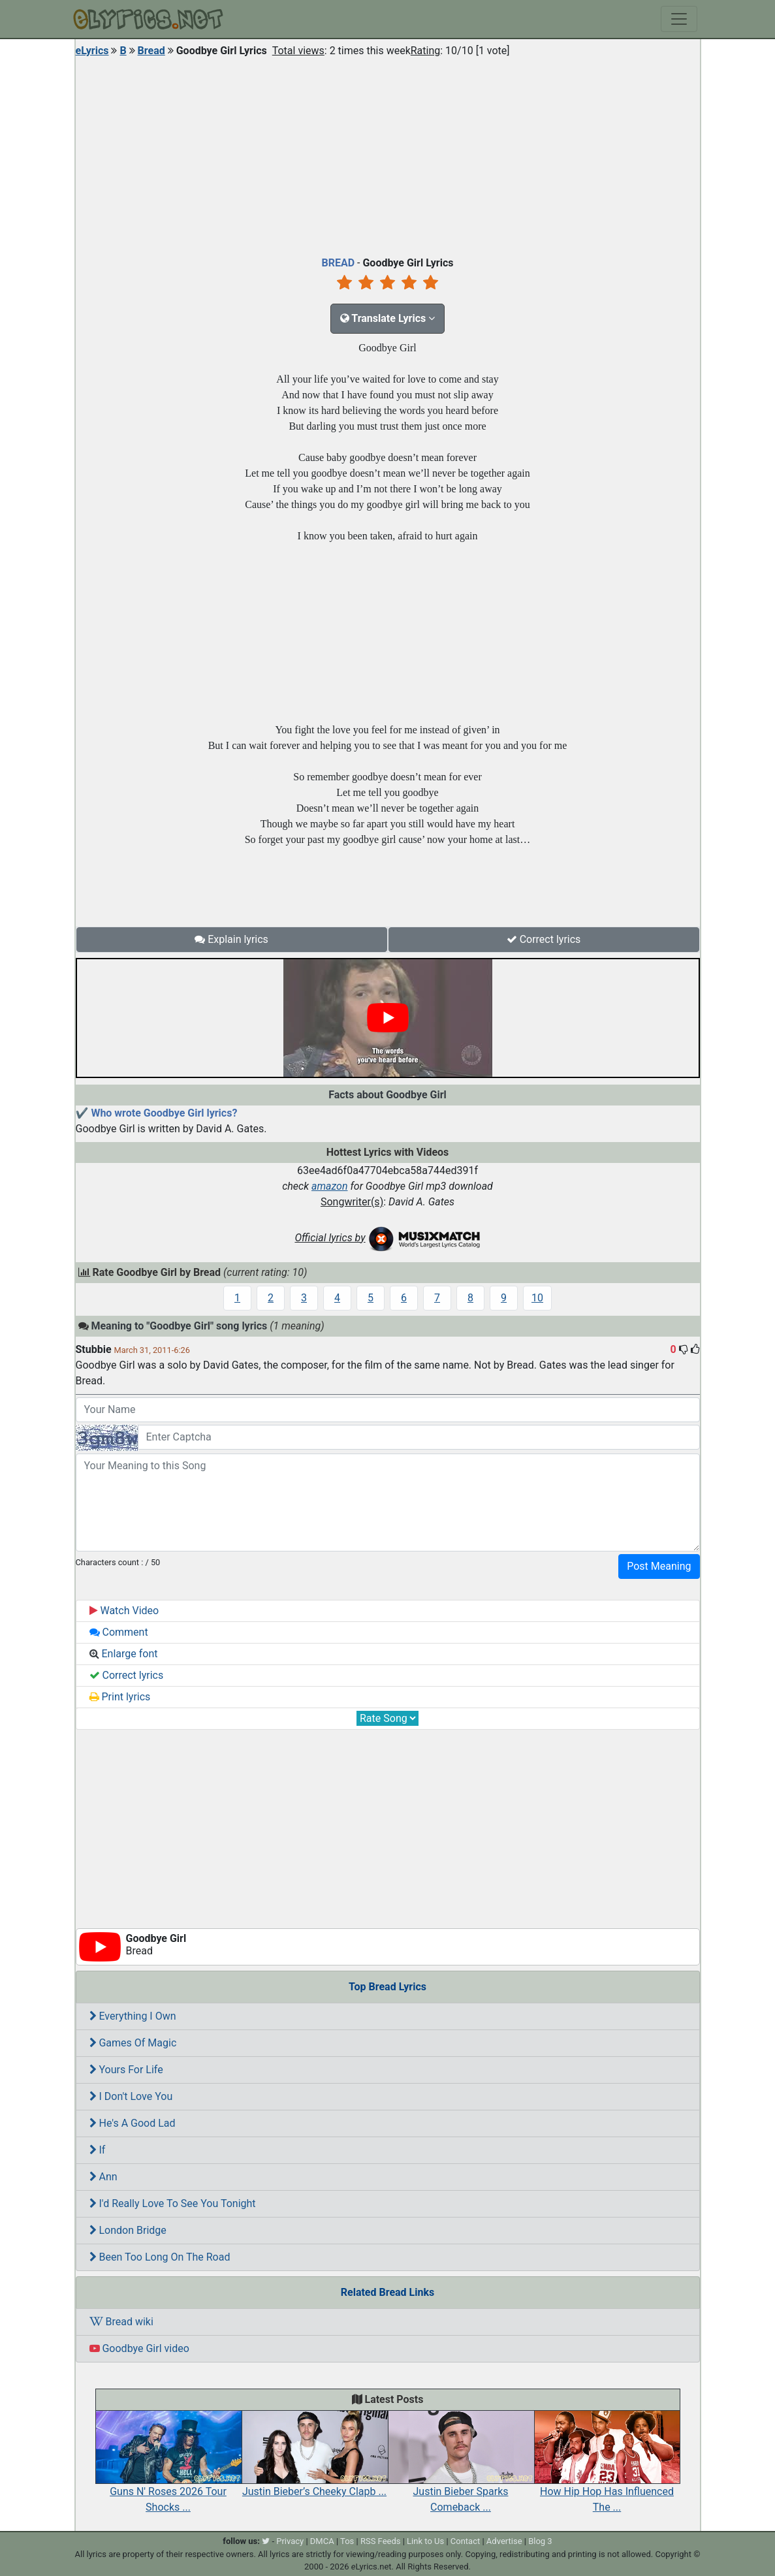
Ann (103, 2177)
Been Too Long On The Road (159, 2257)
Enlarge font (123, 1653)
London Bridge (127, 2230)
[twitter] (266, 2541)
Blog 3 (540, 2541)
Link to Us (425, 2541)
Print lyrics (120, 1697)
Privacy (290, 2541)
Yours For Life (126, 2069)
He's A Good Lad (132, 2123)
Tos (347, 2541)
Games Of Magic (133, 2043)
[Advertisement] (388, 153)
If (97, 2150)
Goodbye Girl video (139, 2348)
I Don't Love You (131, 2096)
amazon (329, 1186)
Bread (151, 50)
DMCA (322, 2541)
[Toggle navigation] (679, 19)
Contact (465, 2541)
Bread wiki (121, 2321)
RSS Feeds (380, 2541)
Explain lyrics (231, 939)
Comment (118, 1632)
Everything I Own (132, 2016)
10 (537, 1298)
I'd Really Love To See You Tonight (172, 2203)
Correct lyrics (544, 939)
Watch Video (124, 1610)
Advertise (504, 2541)
